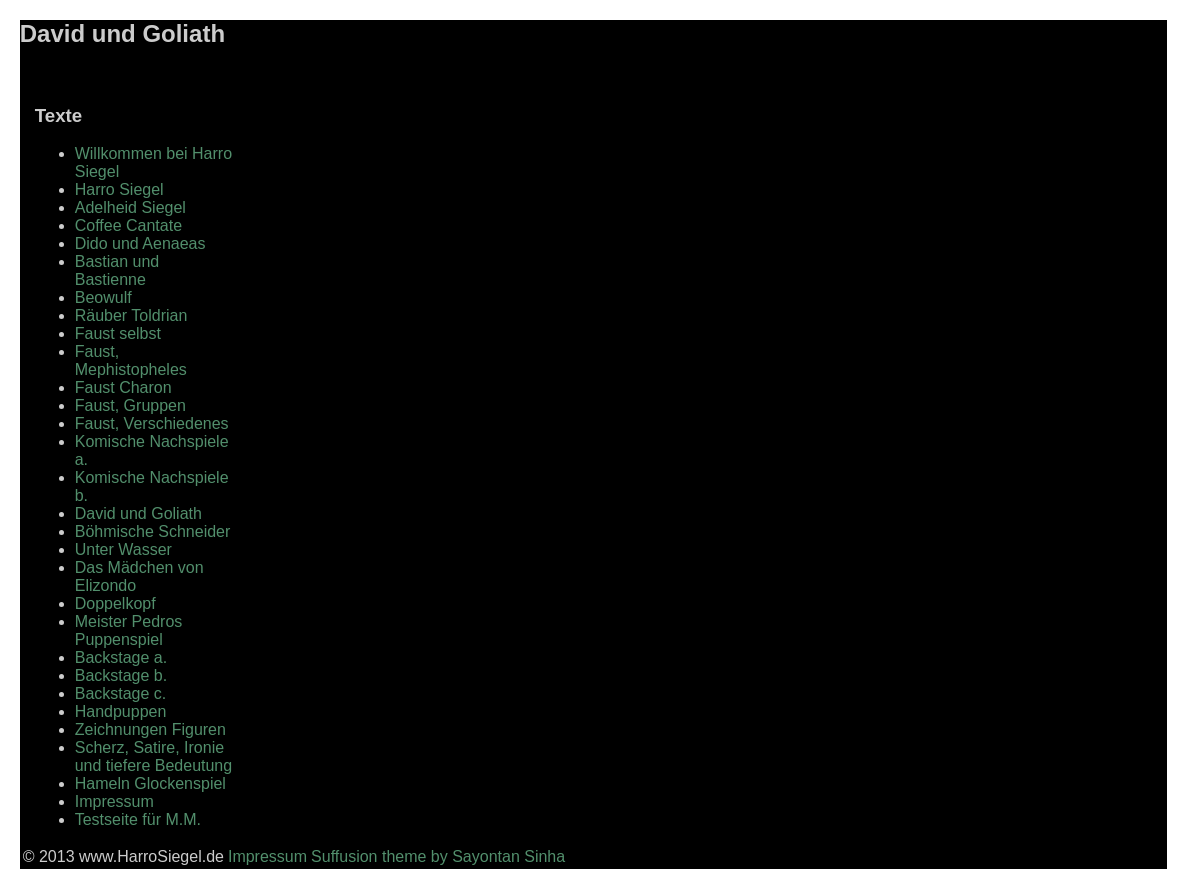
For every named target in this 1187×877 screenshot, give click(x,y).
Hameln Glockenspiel (150, 783)
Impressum (114, 801)
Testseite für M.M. (138, 819)
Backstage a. (121, 657)
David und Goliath (138, 513)
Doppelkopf (115, 603)
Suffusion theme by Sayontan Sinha (438, 856)
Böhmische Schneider (153, 531)
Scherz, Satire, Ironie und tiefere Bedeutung (153, 756)
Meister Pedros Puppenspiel (129, 630)
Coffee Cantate (128, 225)
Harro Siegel (119, 189)
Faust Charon (123, 387)
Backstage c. (121, 693)
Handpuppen (121, 711)
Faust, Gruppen (130, 405)
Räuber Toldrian (131, 315)
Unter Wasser (123, 549)
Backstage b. (121, 675)
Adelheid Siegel (130, 207)
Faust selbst (118, 333)
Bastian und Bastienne (117, 270)
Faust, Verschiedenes (152, 423)
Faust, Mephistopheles (131, 360)
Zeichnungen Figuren (150, 729)
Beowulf (103, 297)
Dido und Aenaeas (140, 243)
